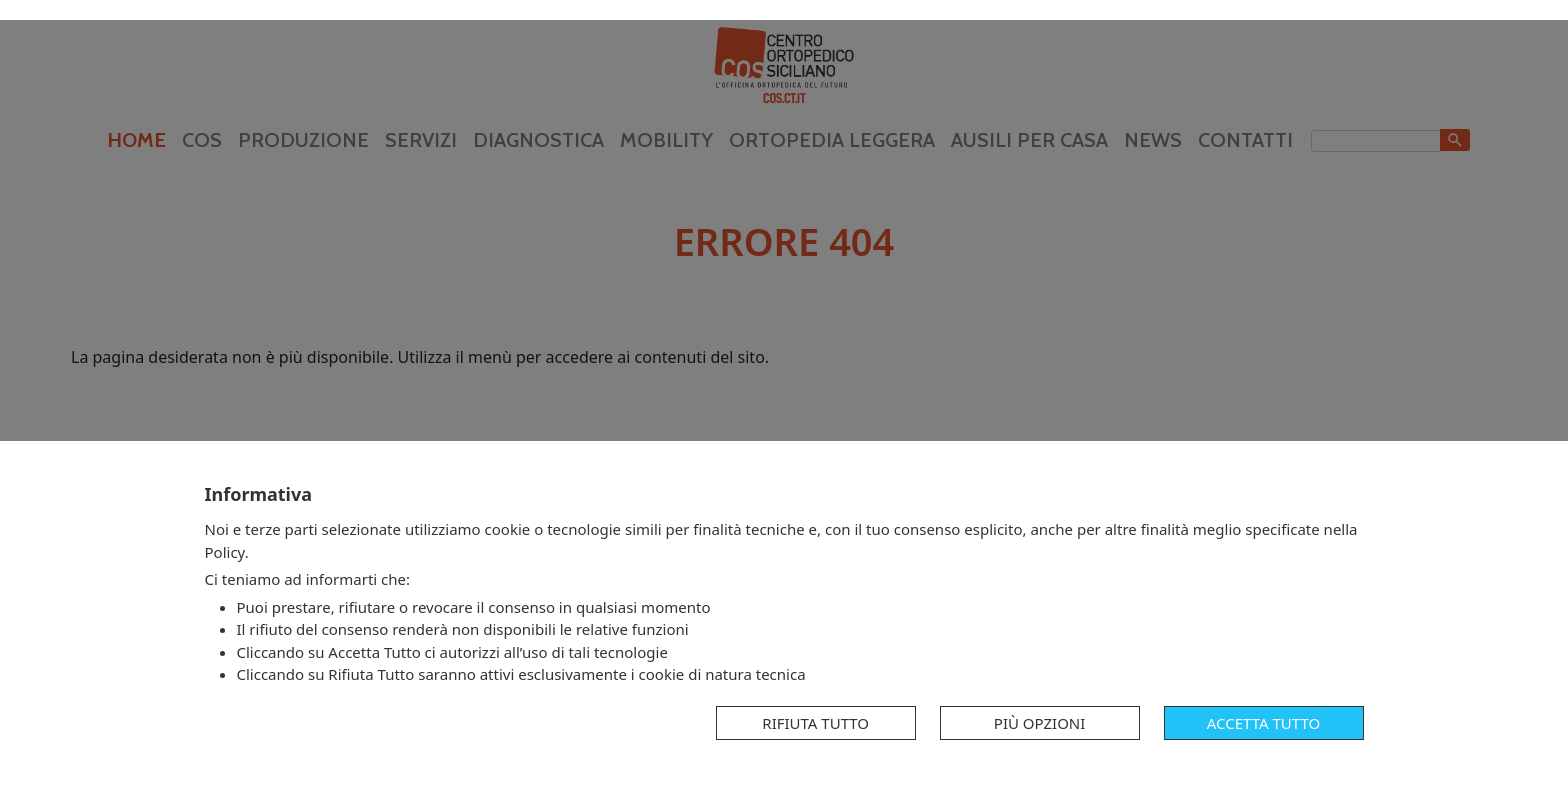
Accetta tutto (1263, 723)
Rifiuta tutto (815, 723)
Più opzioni (1040, 723)
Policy (225, 552)
